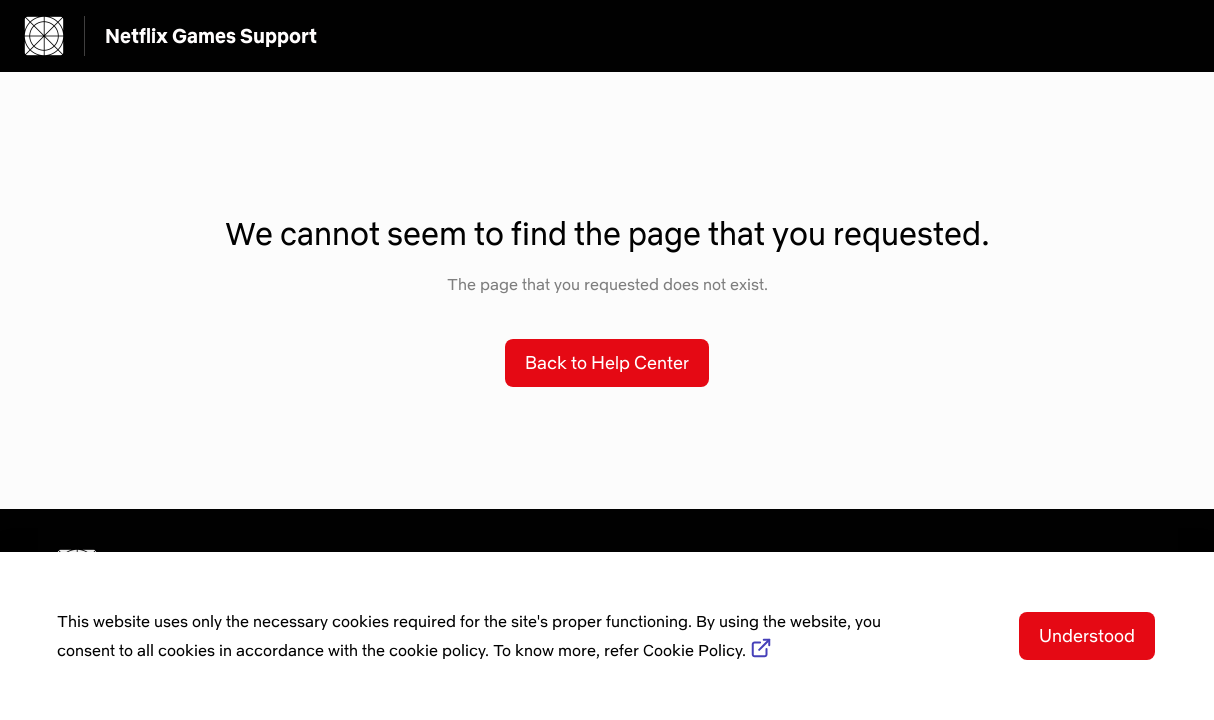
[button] (607, 363)
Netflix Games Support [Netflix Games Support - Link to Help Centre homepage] (211, 36)
